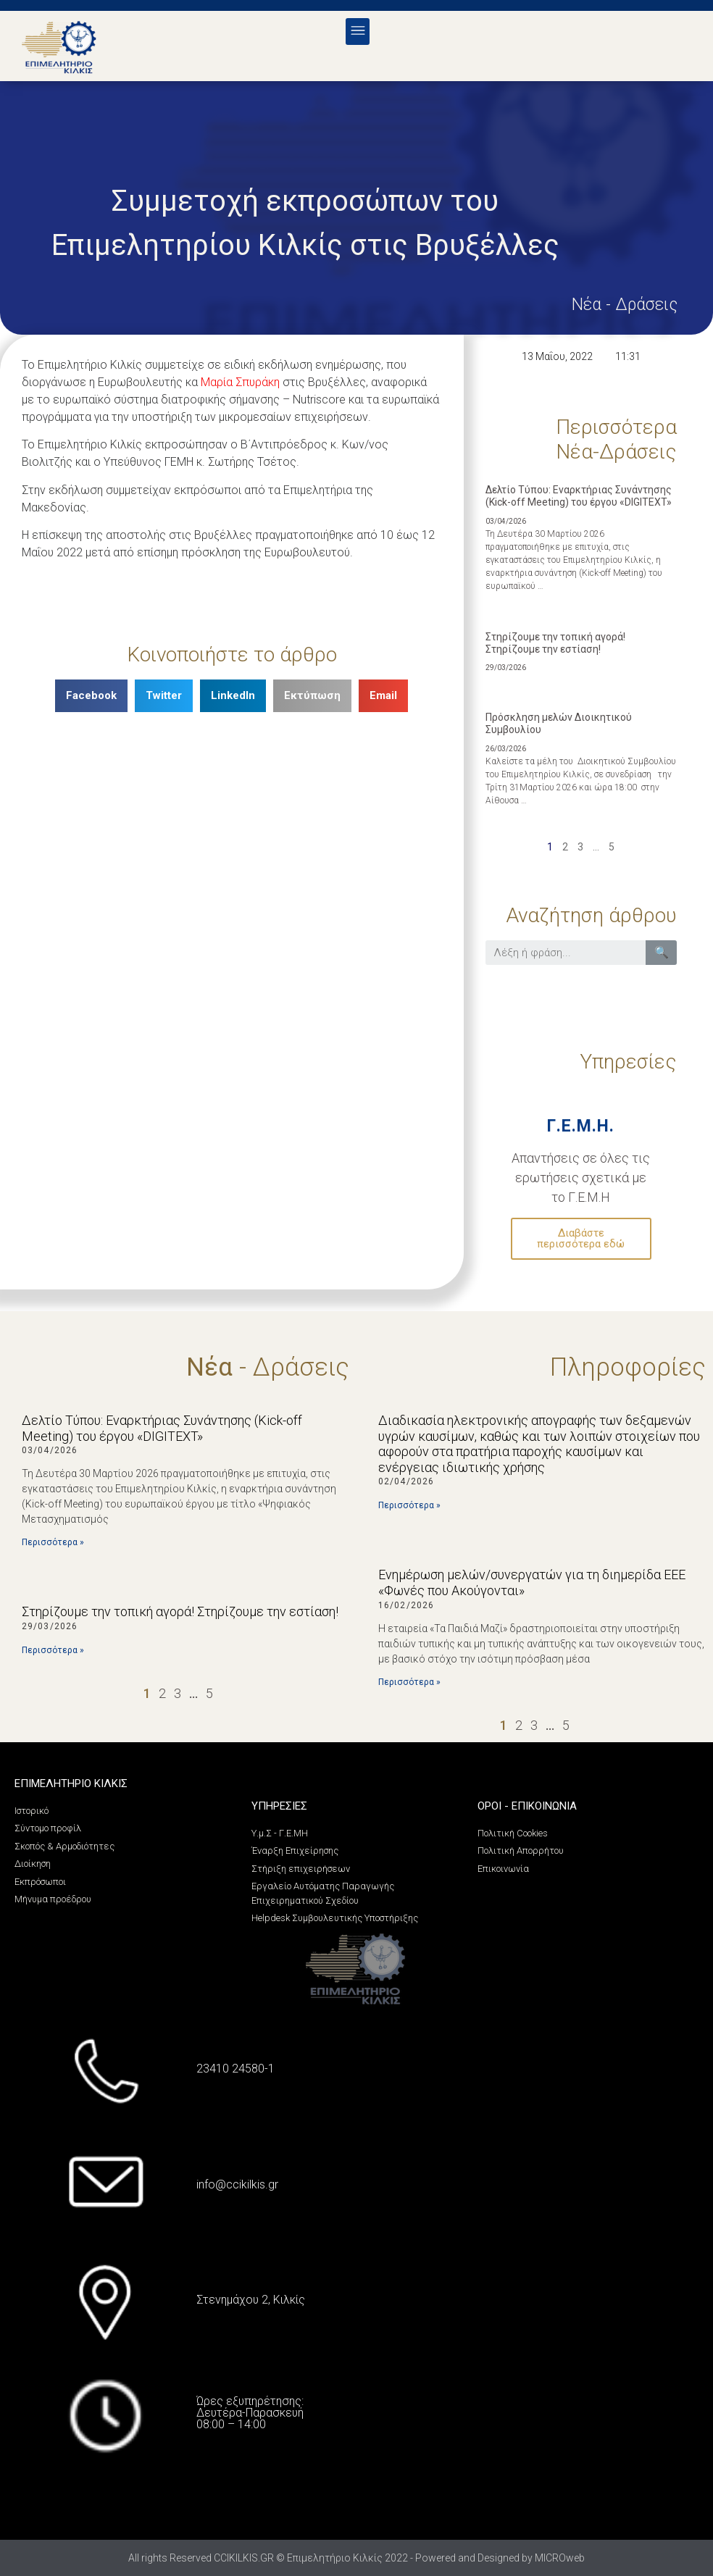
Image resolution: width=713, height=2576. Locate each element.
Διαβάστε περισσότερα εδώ (581, 1238)
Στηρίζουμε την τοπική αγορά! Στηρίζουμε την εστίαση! (555, 643)
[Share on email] (383, 695)
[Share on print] (312, 695)
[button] (358, 31)
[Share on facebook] (91, 695)
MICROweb (560, 2558)
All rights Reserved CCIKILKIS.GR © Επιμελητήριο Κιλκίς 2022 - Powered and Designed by (331, 2558)
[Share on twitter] (164, 695)
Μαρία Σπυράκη (240, 382)
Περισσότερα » (53, 1542)
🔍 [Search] (661, 952)
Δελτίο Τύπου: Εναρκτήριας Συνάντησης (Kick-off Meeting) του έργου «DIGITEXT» (578, 496)
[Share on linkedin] (233, 695)
